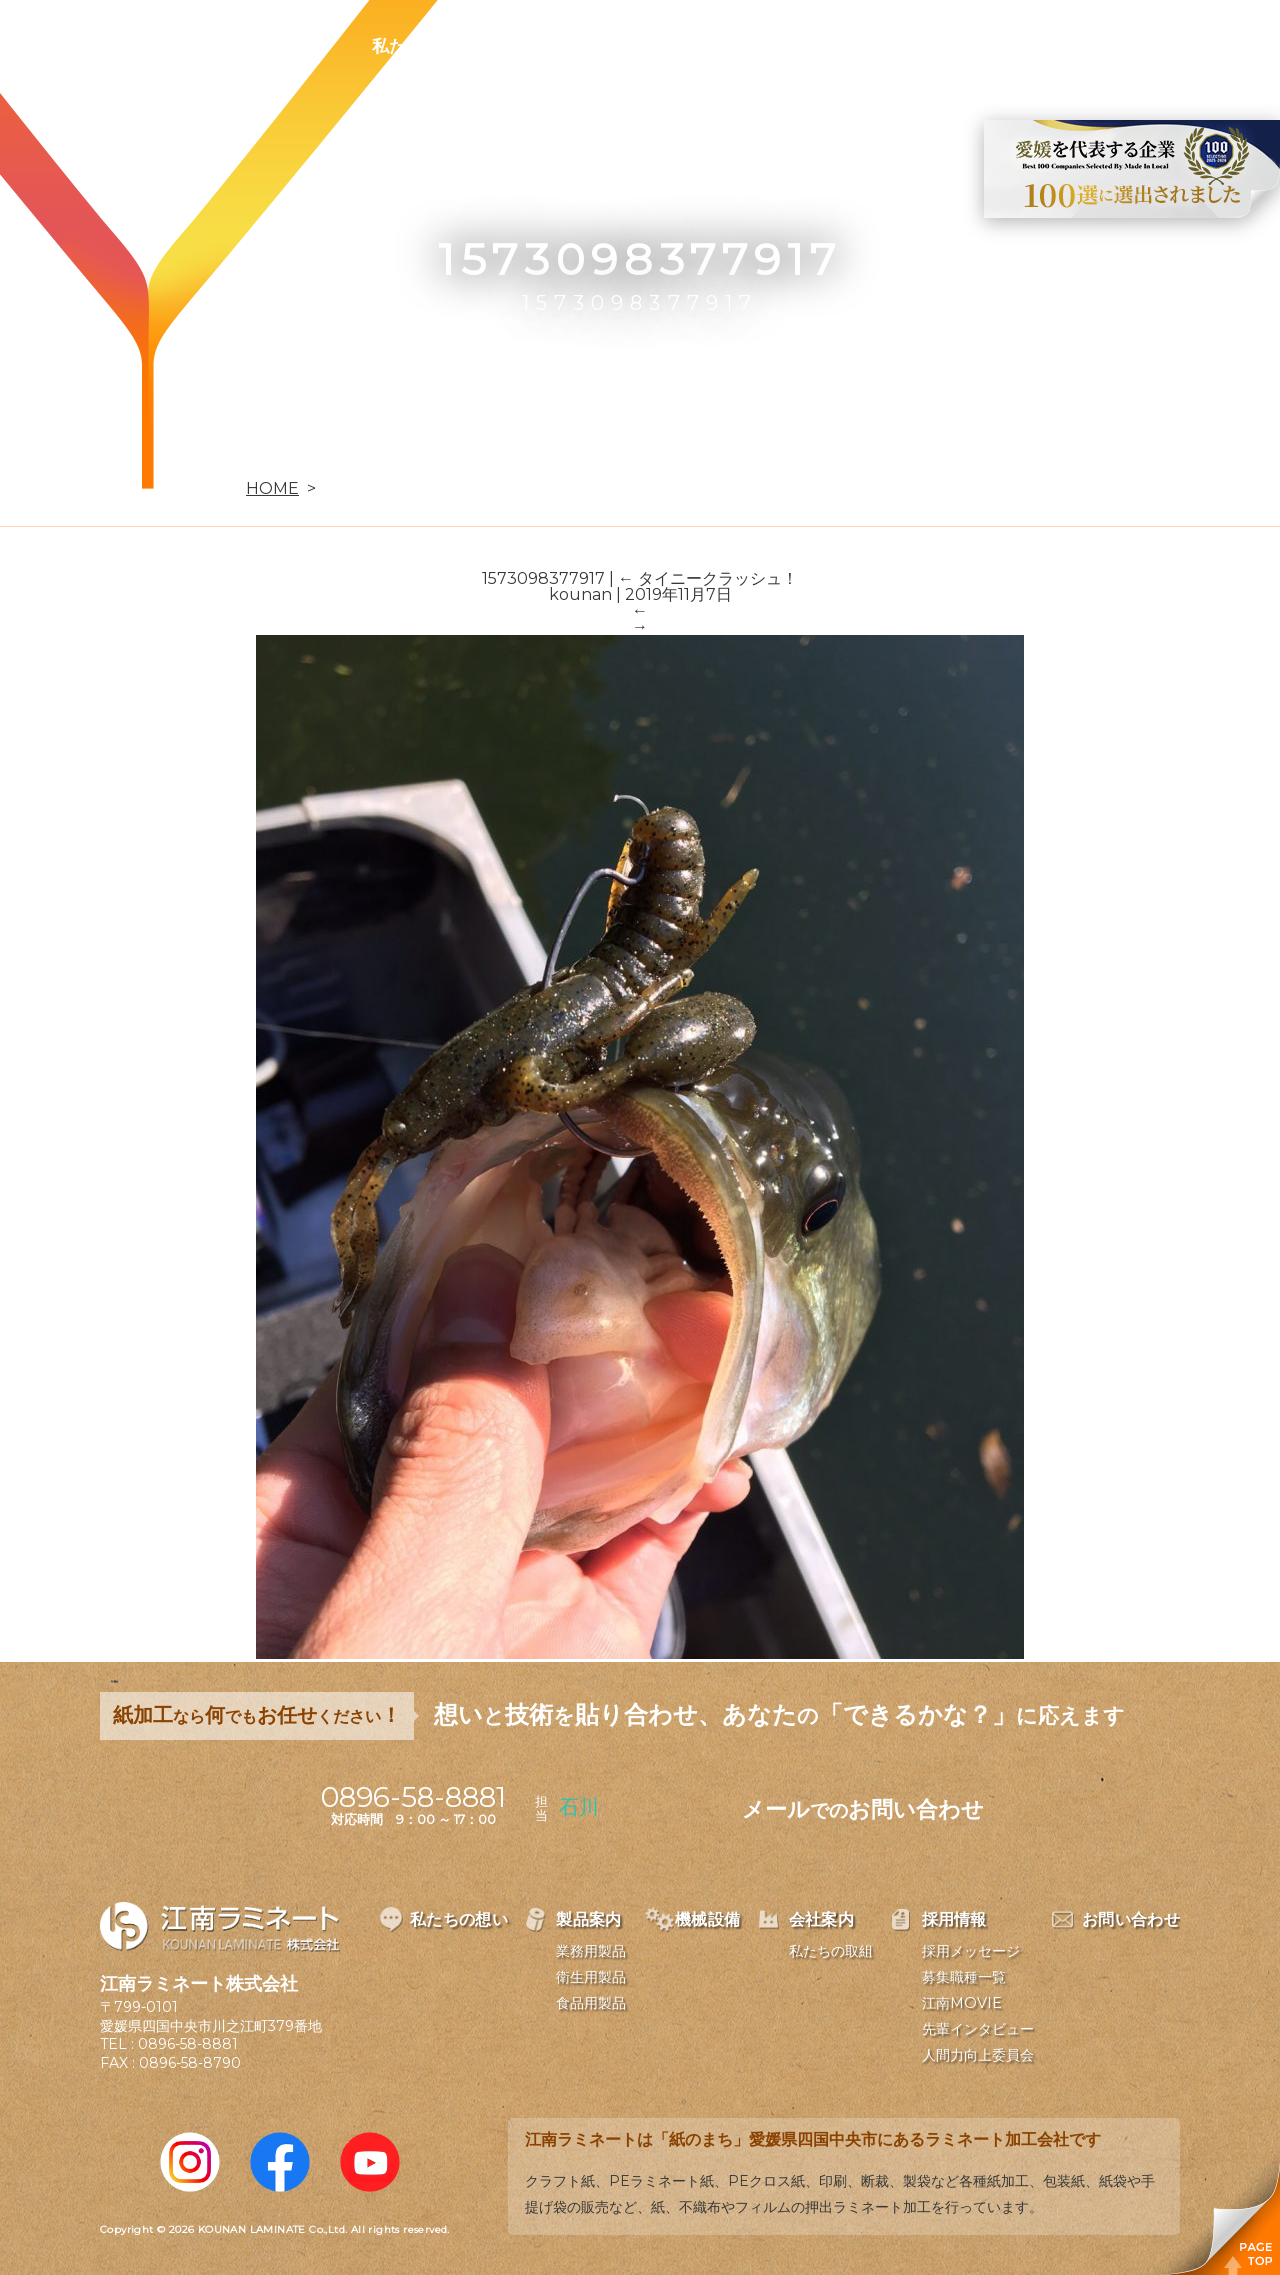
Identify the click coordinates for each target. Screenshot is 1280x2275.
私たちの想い (423, 46)
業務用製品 (591, 1951)
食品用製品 (591, 2003)
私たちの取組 (831, 1951)
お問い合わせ (1037, 46)
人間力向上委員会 (978, 2055)
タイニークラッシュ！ (708, 578)
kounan (580, 594)
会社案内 (788, 46)
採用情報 (904, 46)
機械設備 (672, 46)
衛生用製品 (591, 1977)
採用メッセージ (971, 1951)
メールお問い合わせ (863, 1809)
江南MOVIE (962, 2003)
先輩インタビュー (978, 2029)
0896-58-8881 (188, 2044)
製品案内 (556, 46)
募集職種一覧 (964, 1977)
